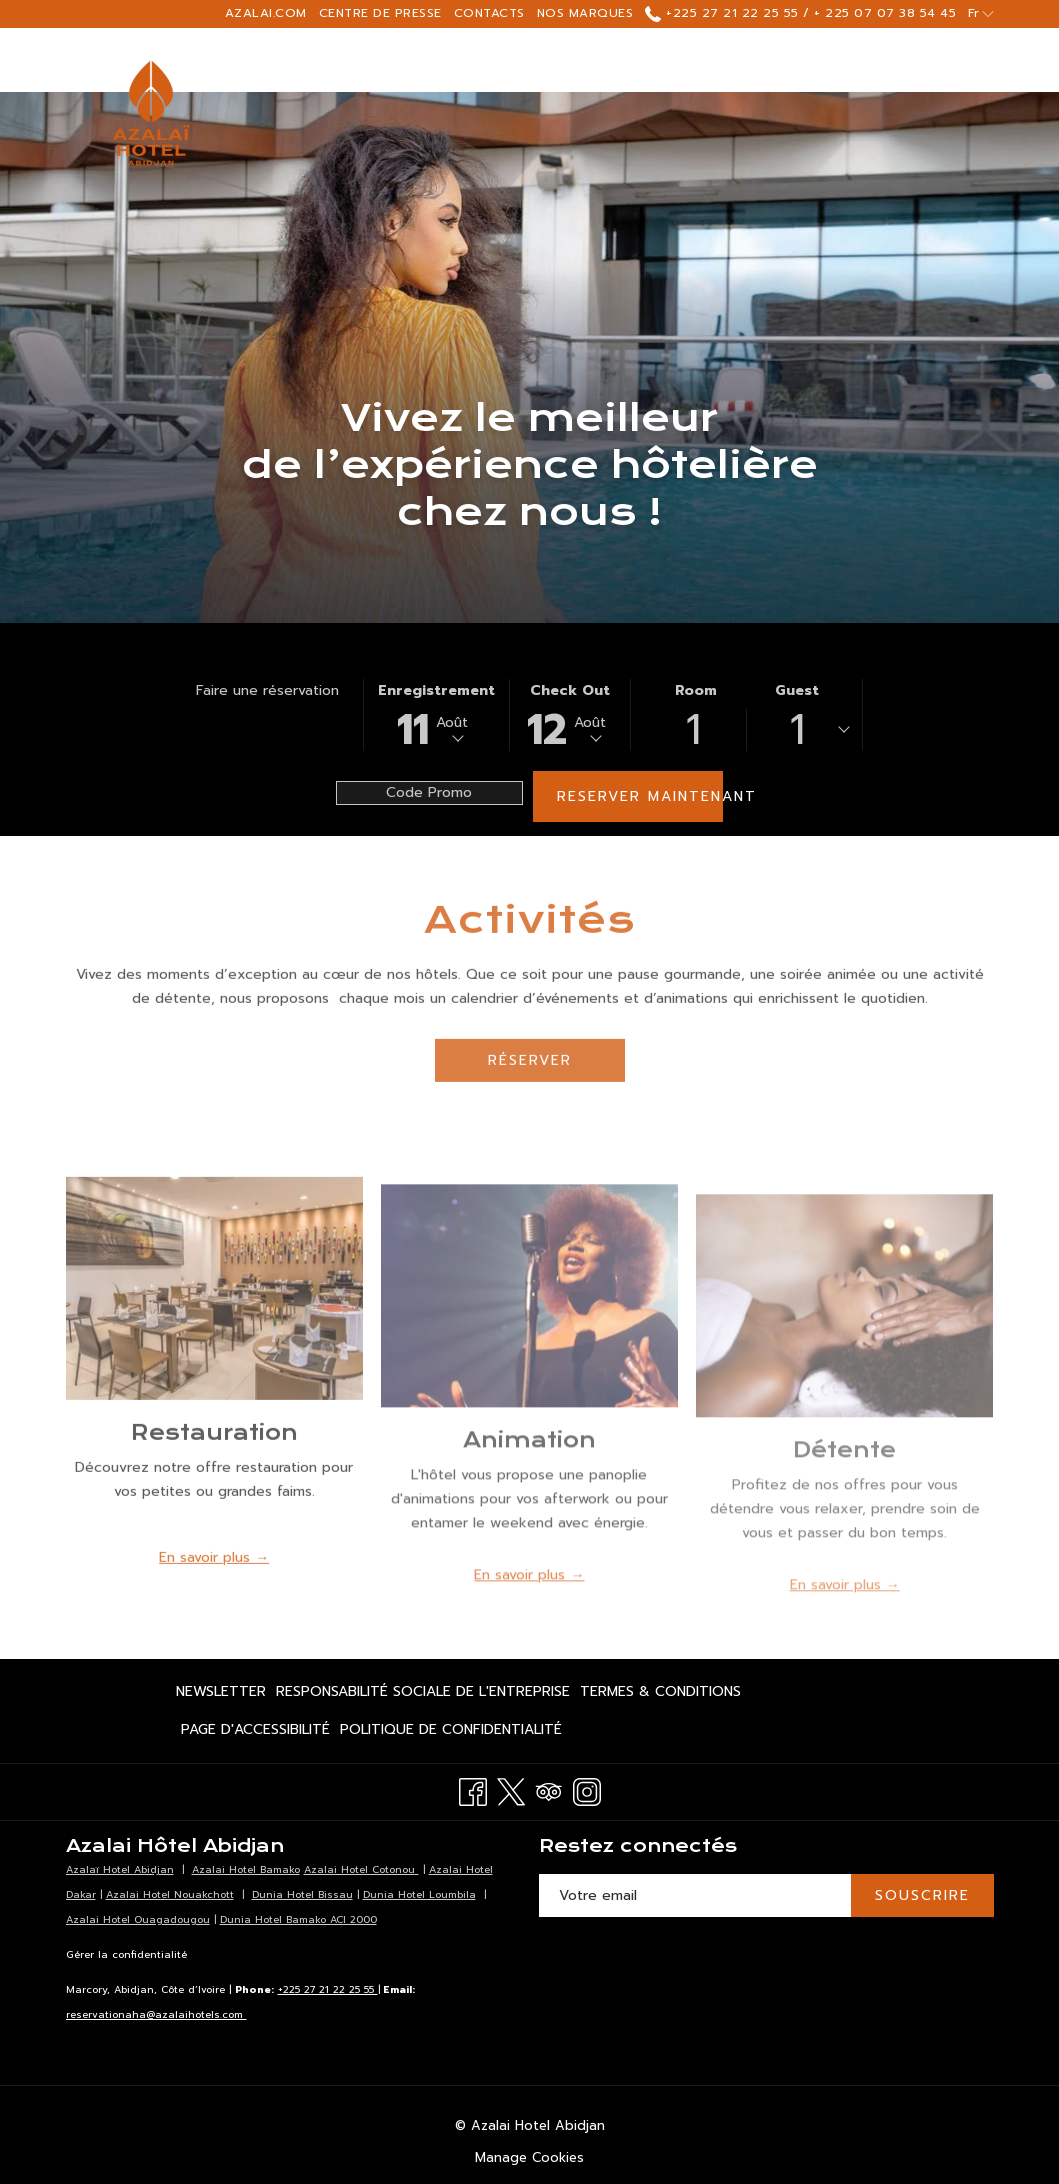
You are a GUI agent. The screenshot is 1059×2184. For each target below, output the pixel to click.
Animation (529, 1471)
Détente (844, 1481)
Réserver (530, 1086)
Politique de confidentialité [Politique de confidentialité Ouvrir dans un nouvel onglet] (451, 1733)
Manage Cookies (529, 2157)
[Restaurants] (568, 60)
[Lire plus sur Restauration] (214, 1314)
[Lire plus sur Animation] (529, 1327)
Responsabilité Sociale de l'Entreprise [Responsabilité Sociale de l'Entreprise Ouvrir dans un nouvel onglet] (423, 1695)
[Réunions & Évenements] (753, 60)
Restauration (214, 1458)
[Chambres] (445, 60)
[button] (436, 715)
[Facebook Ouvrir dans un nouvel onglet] (473, 1790)
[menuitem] (223, 1692)
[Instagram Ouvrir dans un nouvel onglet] (587, 1790)
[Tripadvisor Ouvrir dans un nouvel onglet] (549, 1790)
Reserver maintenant (640, 796)
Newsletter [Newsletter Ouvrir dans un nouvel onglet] (221, 1695)
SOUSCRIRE (922, 1895)
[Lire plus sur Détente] (844, 1338)
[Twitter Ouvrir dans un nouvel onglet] (511, 1790)
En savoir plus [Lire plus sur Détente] (838, 1616)
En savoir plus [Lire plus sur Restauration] (207, 1583)
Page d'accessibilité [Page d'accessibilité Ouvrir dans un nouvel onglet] (255, 1733)
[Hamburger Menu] (909, 60)
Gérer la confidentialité (126, 1954)
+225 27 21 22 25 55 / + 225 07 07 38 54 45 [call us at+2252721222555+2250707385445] (800, 13)
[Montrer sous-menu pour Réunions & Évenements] (878, 60)
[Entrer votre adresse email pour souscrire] (695, 1895)
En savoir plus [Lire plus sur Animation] (522, 1606)
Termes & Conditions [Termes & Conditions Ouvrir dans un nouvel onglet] (660, 1695)
